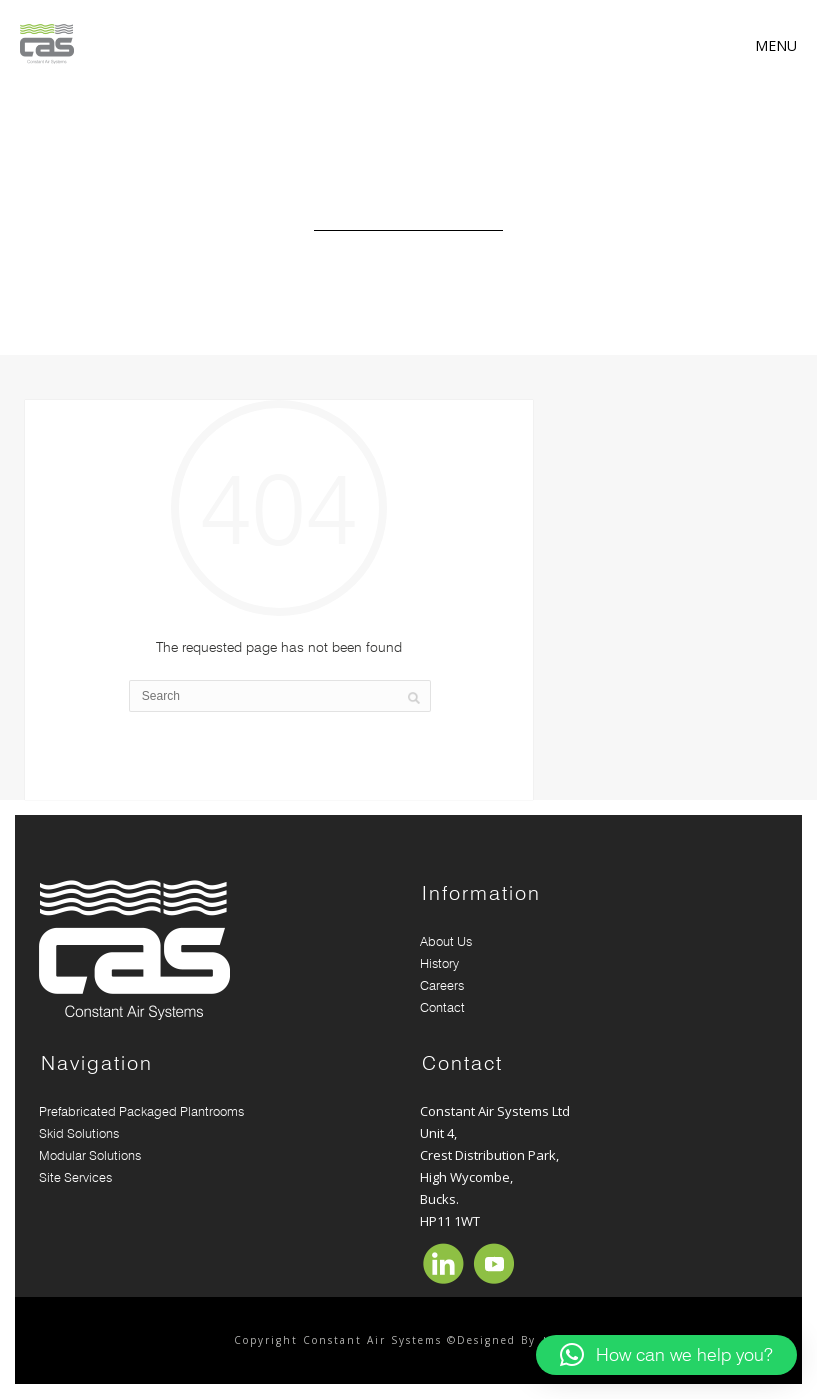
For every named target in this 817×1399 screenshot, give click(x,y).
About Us (446, 941)
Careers (442, 985)
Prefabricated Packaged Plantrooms (141, 1111)
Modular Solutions (90, 1155)
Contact (442, 1007)
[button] (666, 1355)
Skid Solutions (82, 1133)
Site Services (75, 1177)
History (439, 963)
